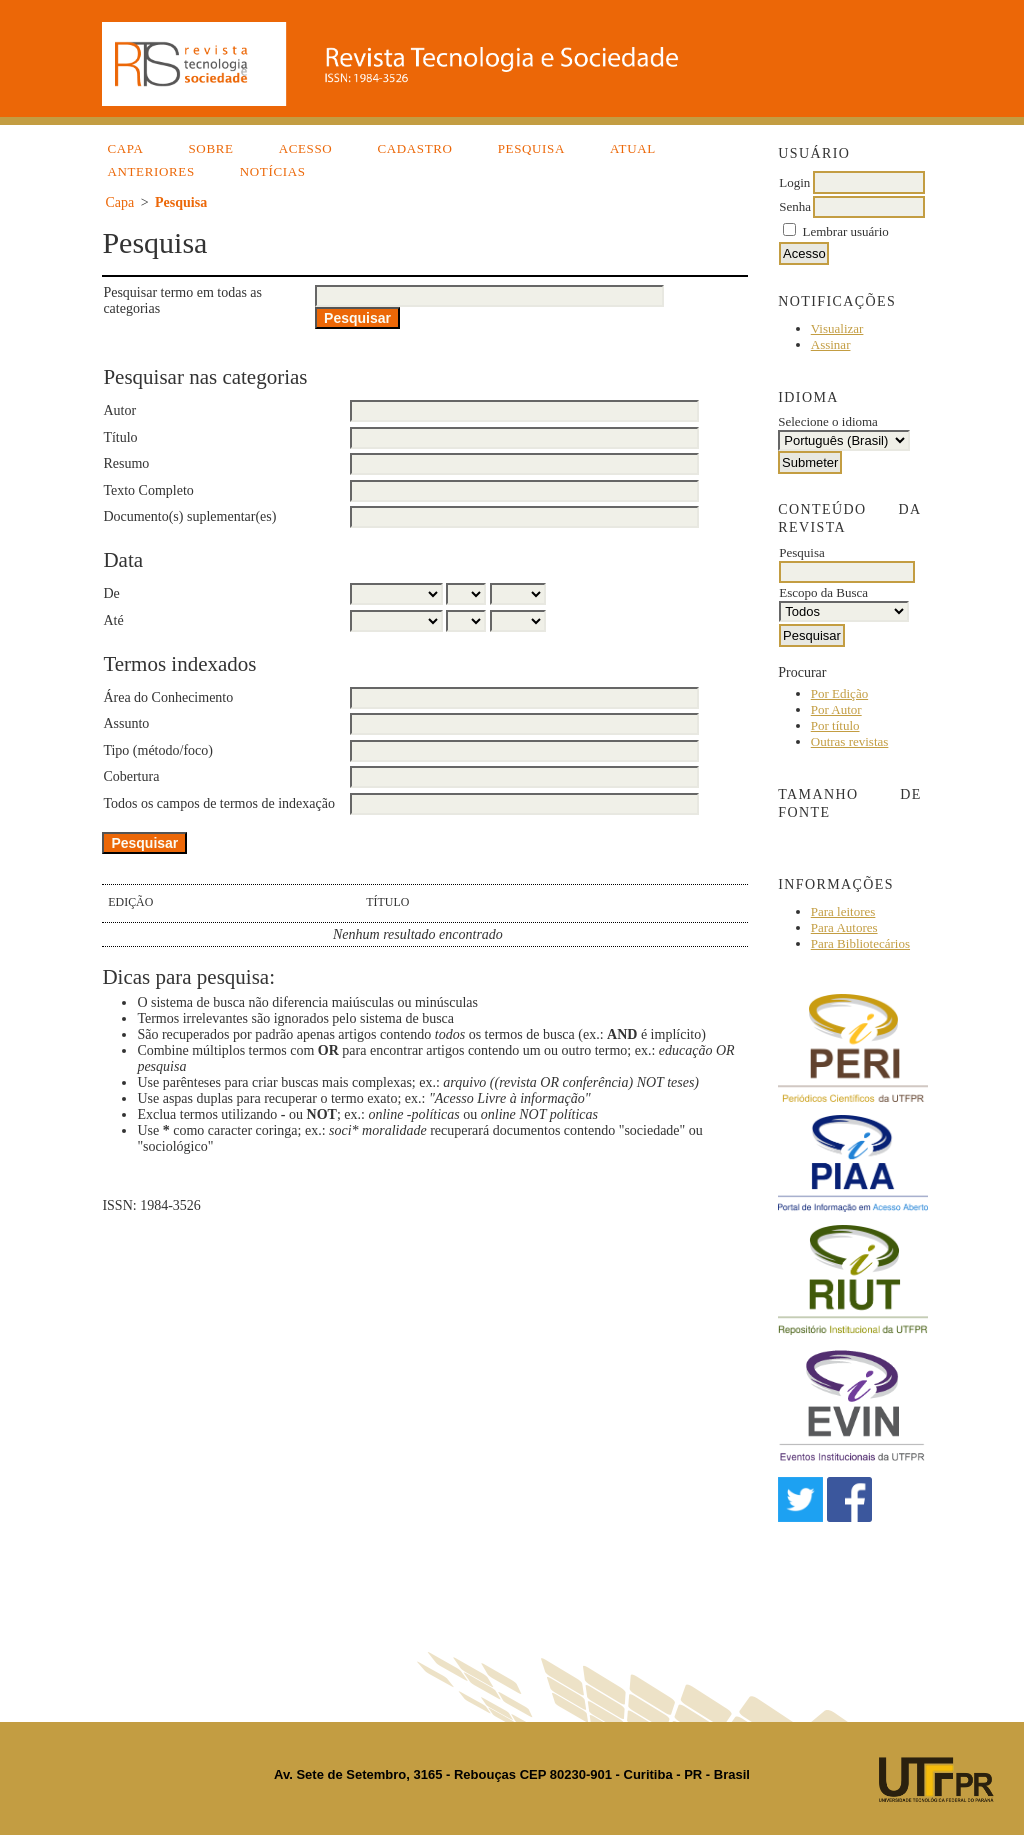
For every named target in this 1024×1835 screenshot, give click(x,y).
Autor (119, 410)
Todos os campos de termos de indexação (219, 803)
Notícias (273, 171)
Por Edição (839, 693)
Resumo (126, 463)
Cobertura (131, 776)
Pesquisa (531, 148)
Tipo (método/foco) (158, 750)
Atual (633, 148)
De (111, 593)
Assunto (126, 723)
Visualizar (837, 328)
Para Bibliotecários (860, 943)
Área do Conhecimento (168, 697)
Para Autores (844, 927)
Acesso (306, 148)
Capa (125, 148)
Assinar (831, 344)
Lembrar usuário (846, 231)
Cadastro (414, 148)
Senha (795, 206)
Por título (835, 725)
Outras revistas (850, 741)
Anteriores (150, 171)
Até (113, 620)
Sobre (210, 148)
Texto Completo (148, 490)
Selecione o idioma (828, 421)
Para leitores (843, 911)
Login (794, 182)
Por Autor (836, 709)
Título (120, 437)
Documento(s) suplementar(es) (189, 516)
